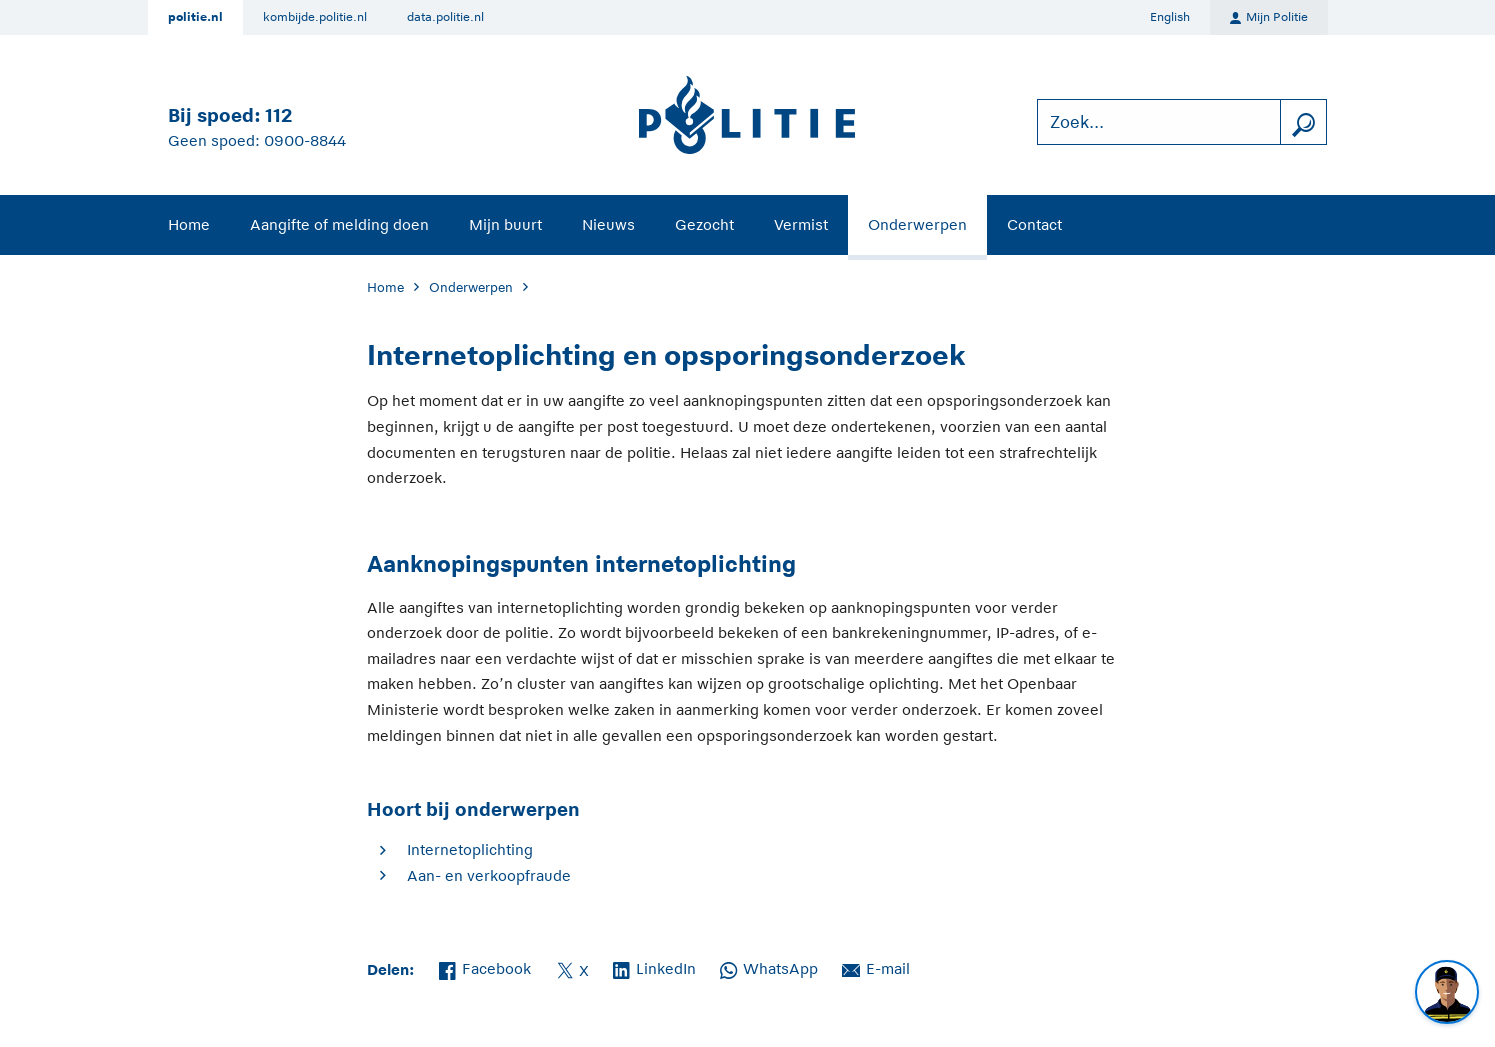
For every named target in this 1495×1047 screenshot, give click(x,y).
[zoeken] (1303, 122)
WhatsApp (769, 967)
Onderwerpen (917, 224)
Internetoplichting (470, 849)
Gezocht (704, 224)
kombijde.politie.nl (315, 17)
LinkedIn (654, 967)
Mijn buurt (505, 224)
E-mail (876, 967)
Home (189, 224)
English (1170, 17)
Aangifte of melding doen (339, 224)
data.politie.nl (445, 17)
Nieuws (608, 224)
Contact (1034, 224)
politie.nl (195, 17)
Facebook (485, 967)
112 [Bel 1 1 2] (278, 115)
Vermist (801, 224)
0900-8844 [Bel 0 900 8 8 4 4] (305, 140)
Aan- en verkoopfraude (489, 875)
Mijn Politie (1269, 18)
